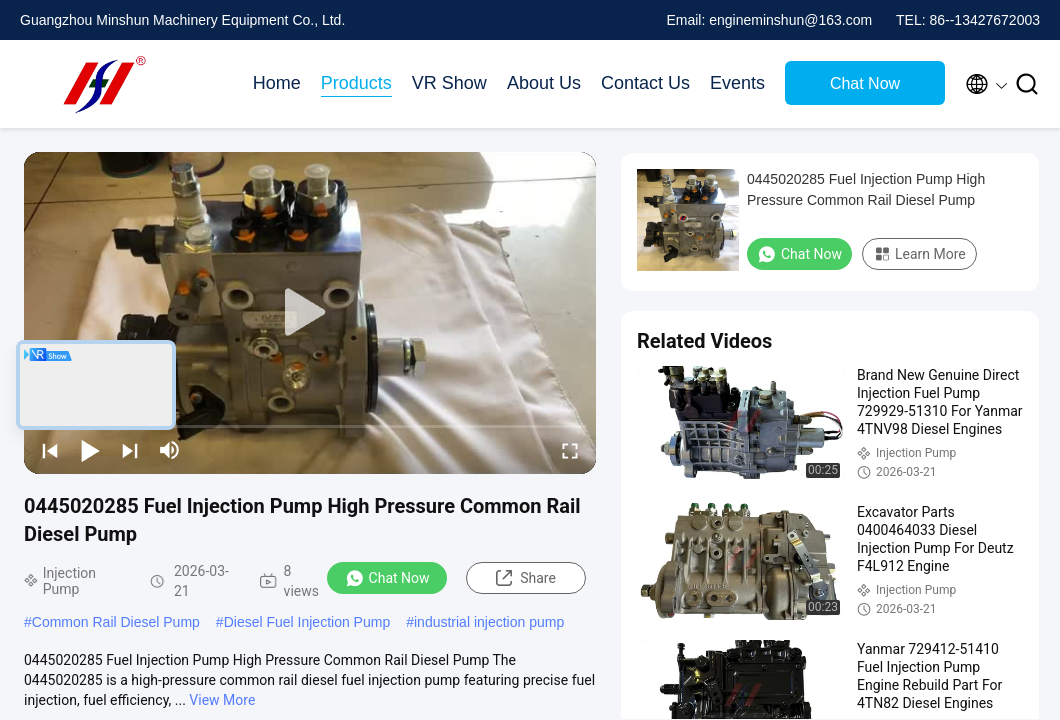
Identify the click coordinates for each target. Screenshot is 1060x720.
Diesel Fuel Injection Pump (307, 622)
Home (277, 83)
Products (356, 83)
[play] (310, 313)
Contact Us (645, 83)
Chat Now (865, 83)
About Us (544, 83)
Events (737, 83)
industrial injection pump (489, 622)
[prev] (50, 450)
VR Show (449, 83)
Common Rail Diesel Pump (116, 622)
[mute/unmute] (170, 450)
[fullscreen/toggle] (570, 450)
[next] (130, 450)
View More (222, 700)
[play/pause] (90, 450)
